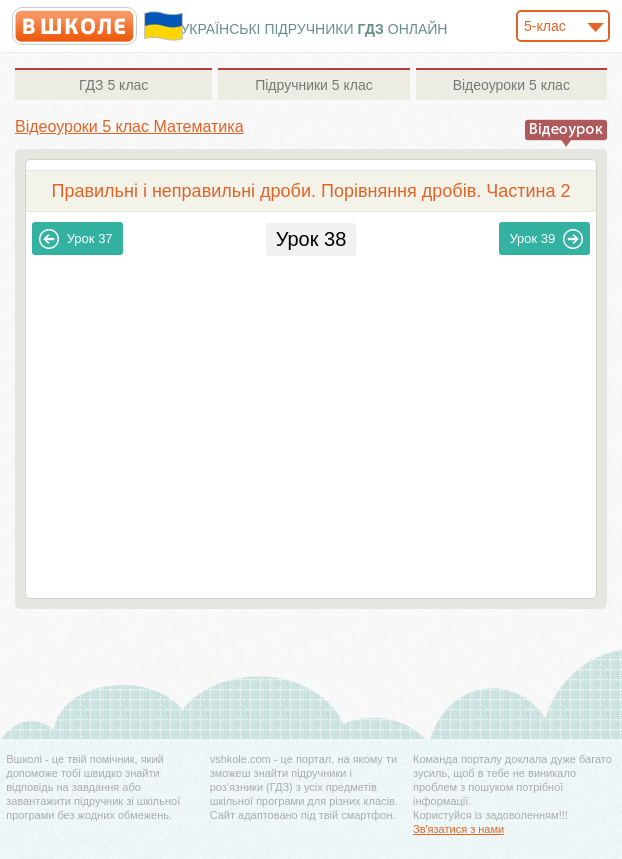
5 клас (113, 85)
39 (546, 239)
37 (76, 239)
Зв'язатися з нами (458, 829)
